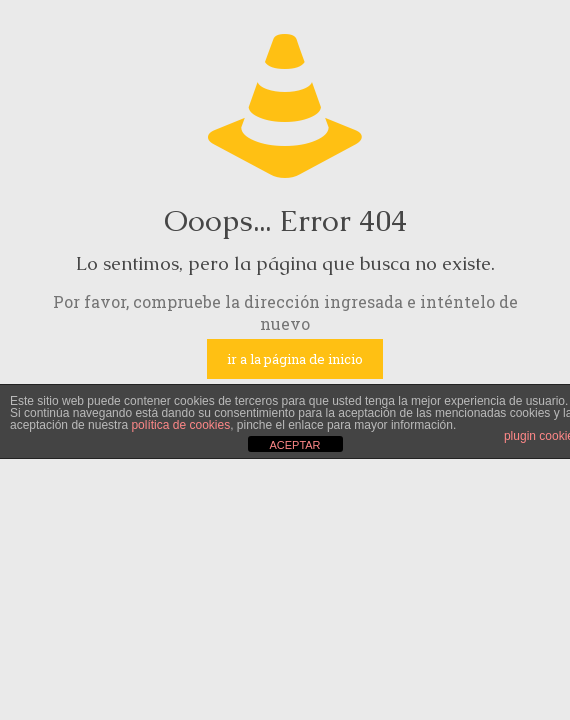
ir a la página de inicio (295, 359)
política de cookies (180, 425)
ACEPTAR (294, 445)
